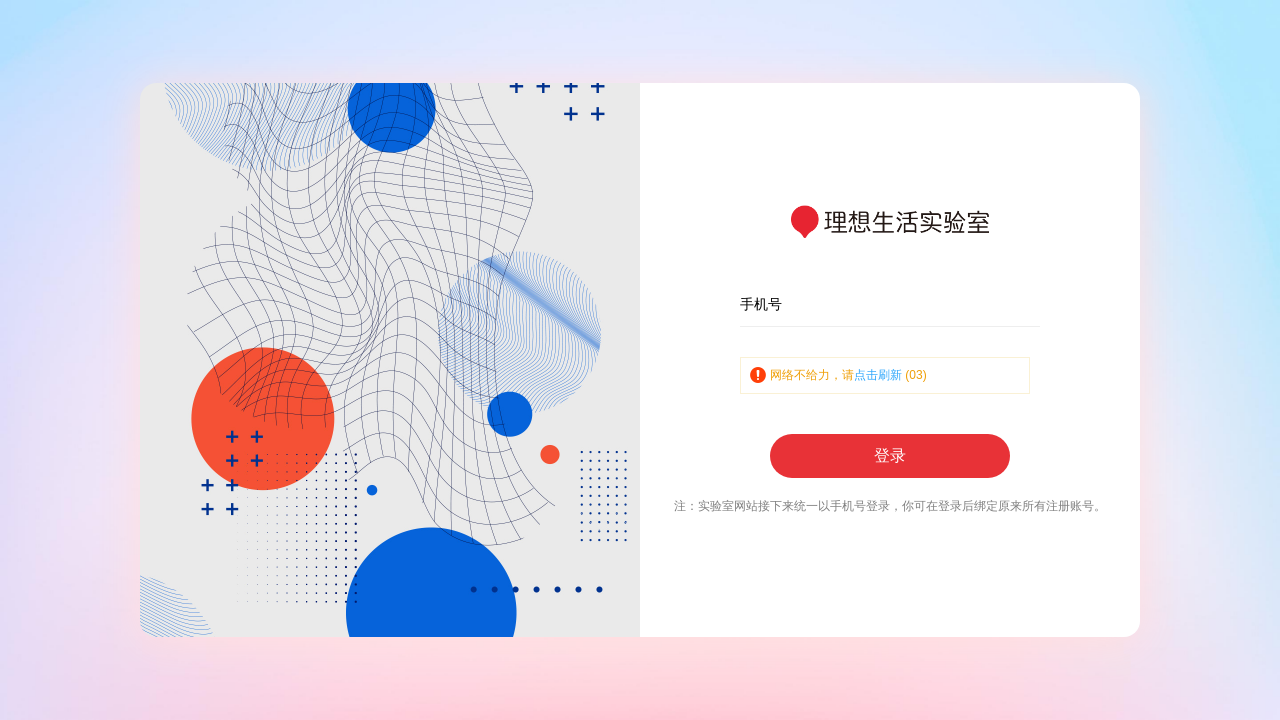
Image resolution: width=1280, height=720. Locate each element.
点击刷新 (878, 375)
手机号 (761, 304)
